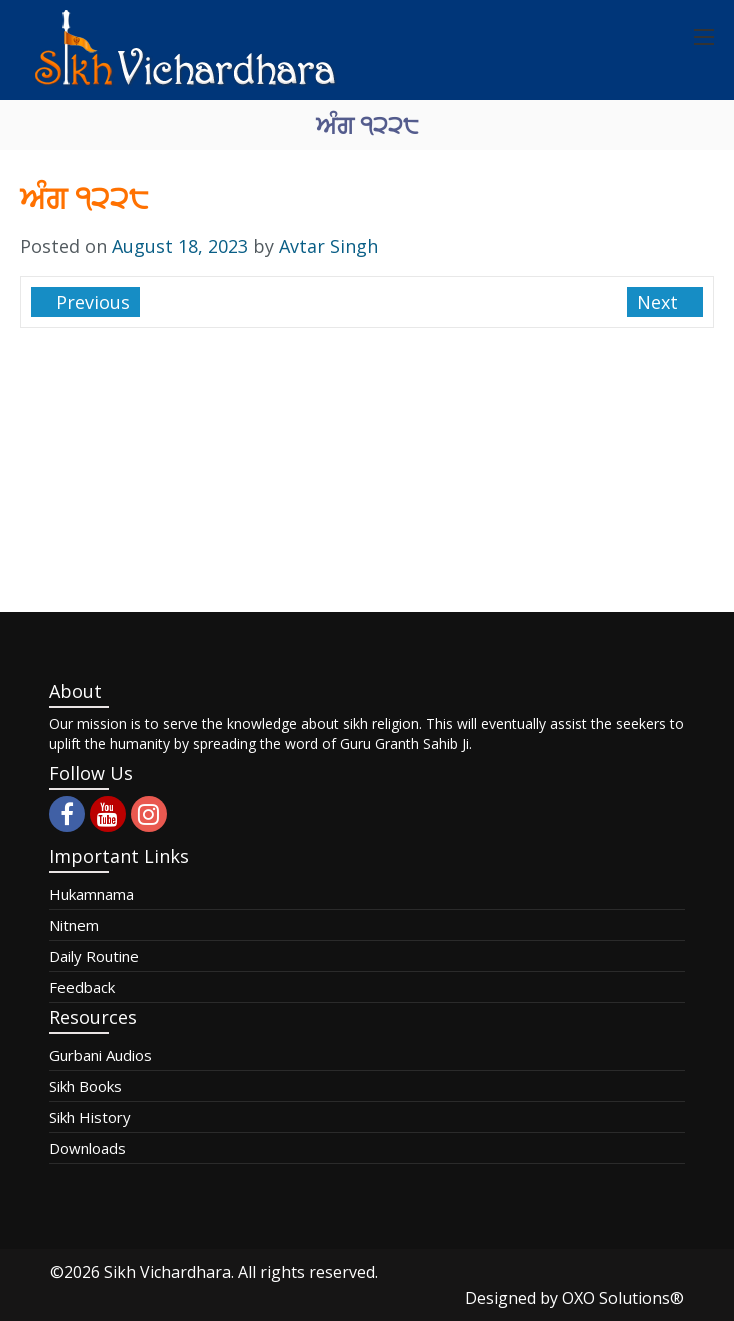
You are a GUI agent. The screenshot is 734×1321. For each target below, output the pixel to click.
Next (660, 302)
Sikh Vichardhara (167, 1272)
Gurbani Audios (100, 1055)
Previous (90, 302)
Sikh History (90, 1117)
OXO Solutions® (623, 1298)
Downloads (87, 1148)
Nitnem (74, 925)
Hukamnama (91, 894)
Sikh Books (85, 1086)
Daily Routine (94, 956)
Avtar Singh (328, 246)
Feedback (82, 987)
